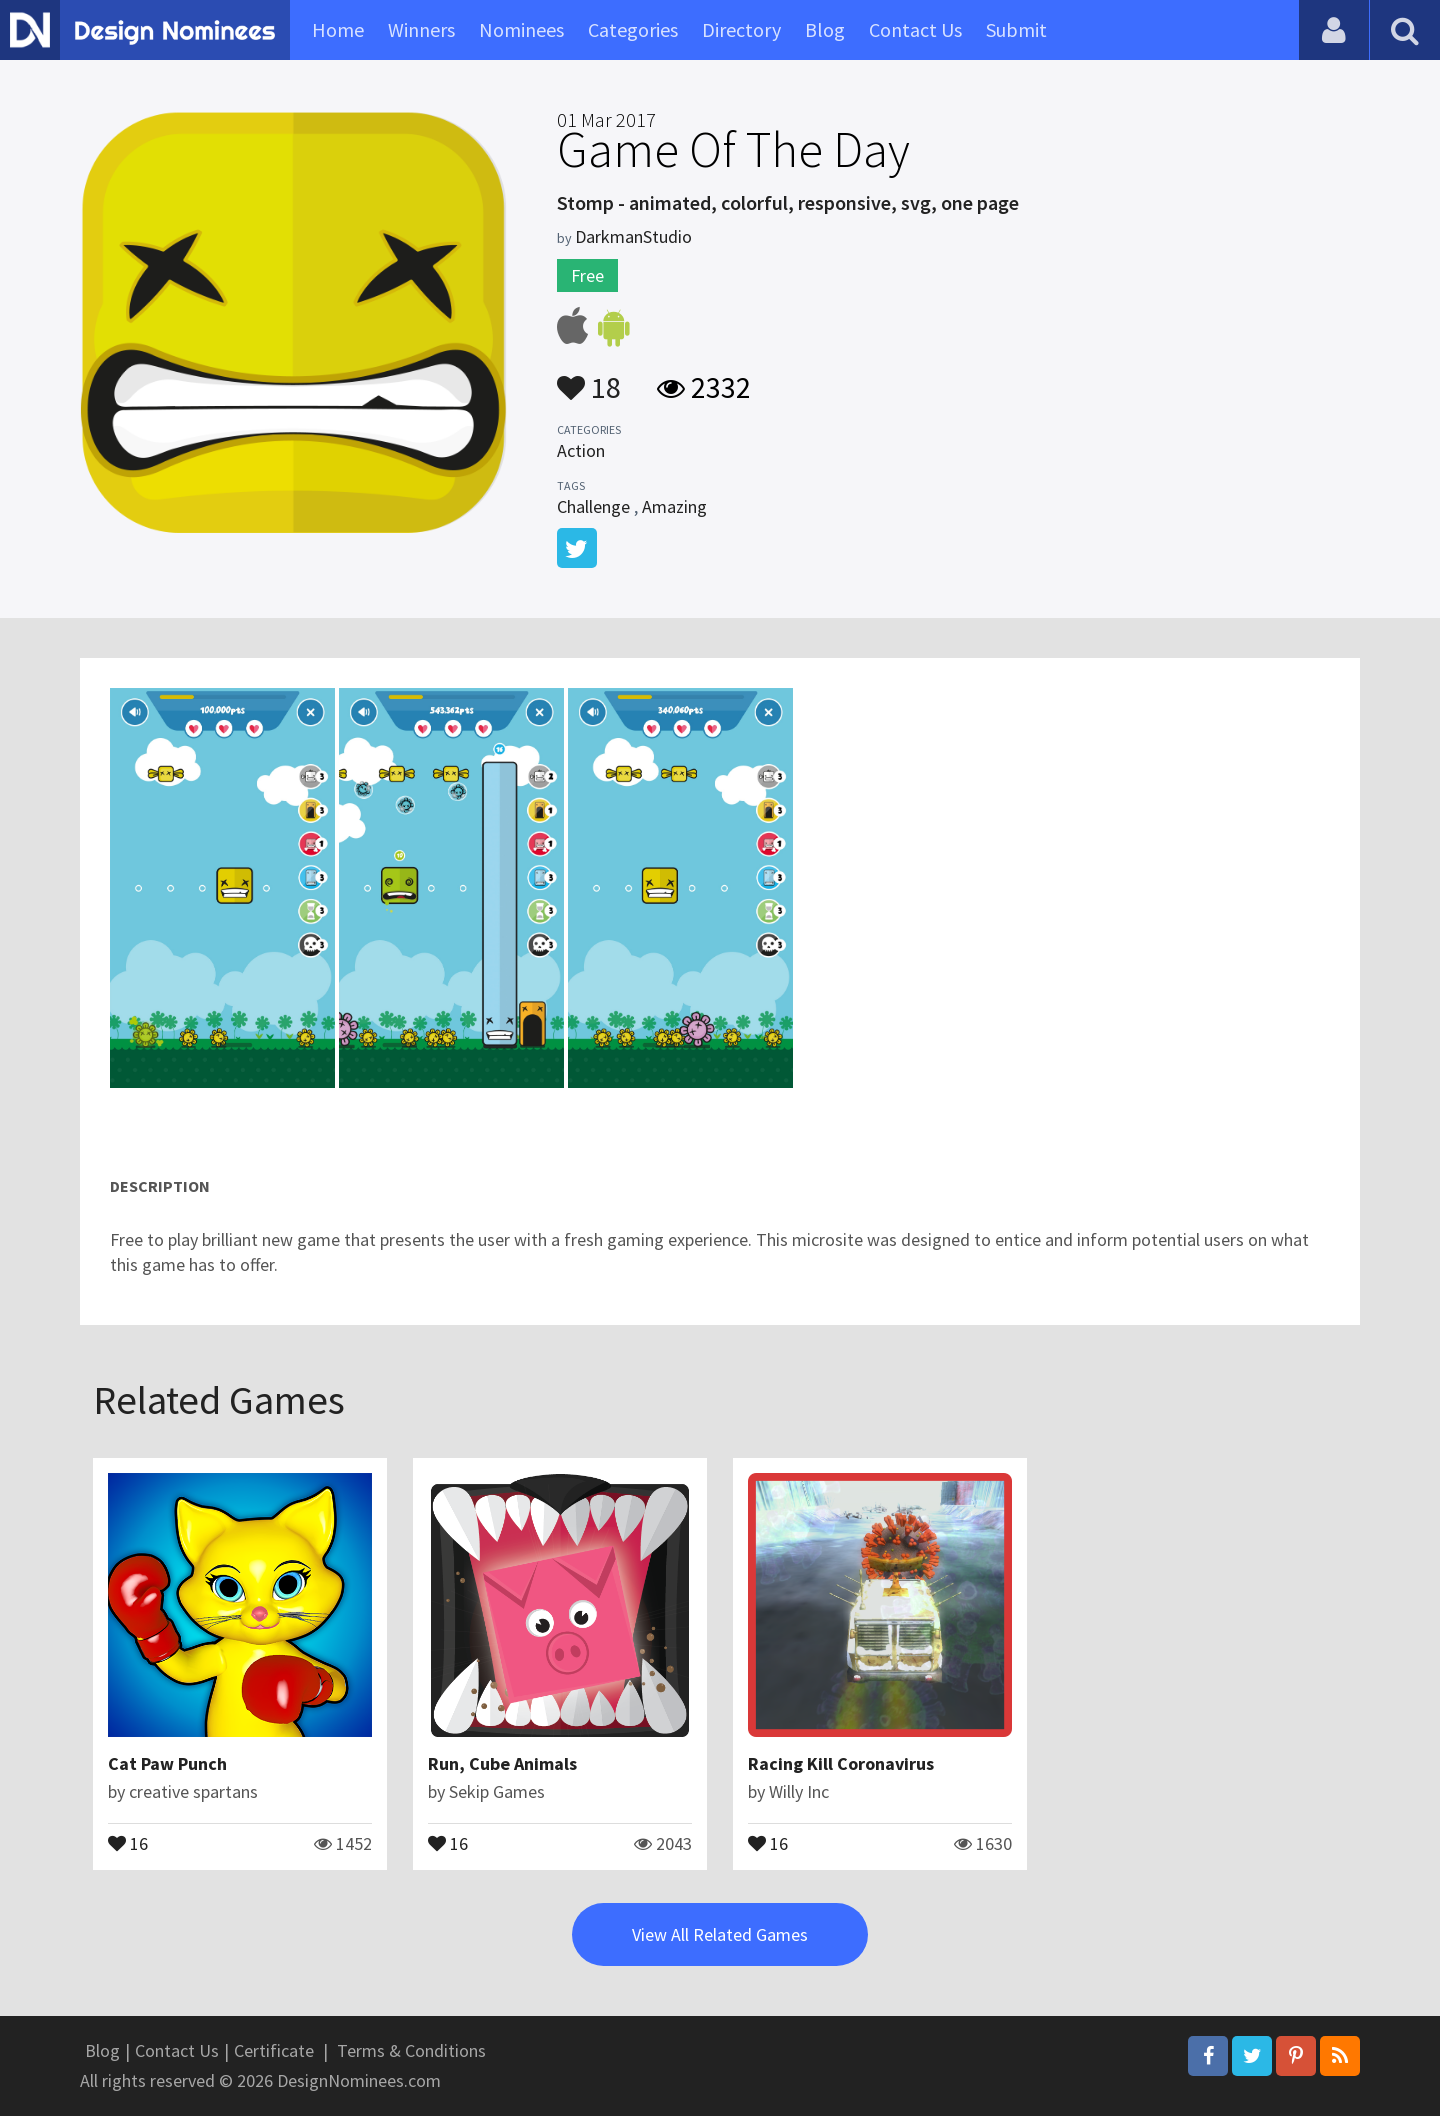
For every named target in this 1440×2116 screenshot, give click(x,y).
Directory (741, 29)
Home (338, 29)
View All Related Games (720, 1934)
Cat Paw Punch (167, 1763)
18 (589, 378)
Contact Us (915, 29)
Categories (633, 29)
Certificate (274, 2050)
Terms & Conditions (411, 2050)
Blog (825, 29)
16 (128, 1842)
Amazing (674, 506)
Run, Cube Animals (502, 1763)
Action (581, 450)
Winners (421, 29)
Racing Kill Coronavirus (841, 1763)
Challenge (593, 506)
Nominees (521, 29)
